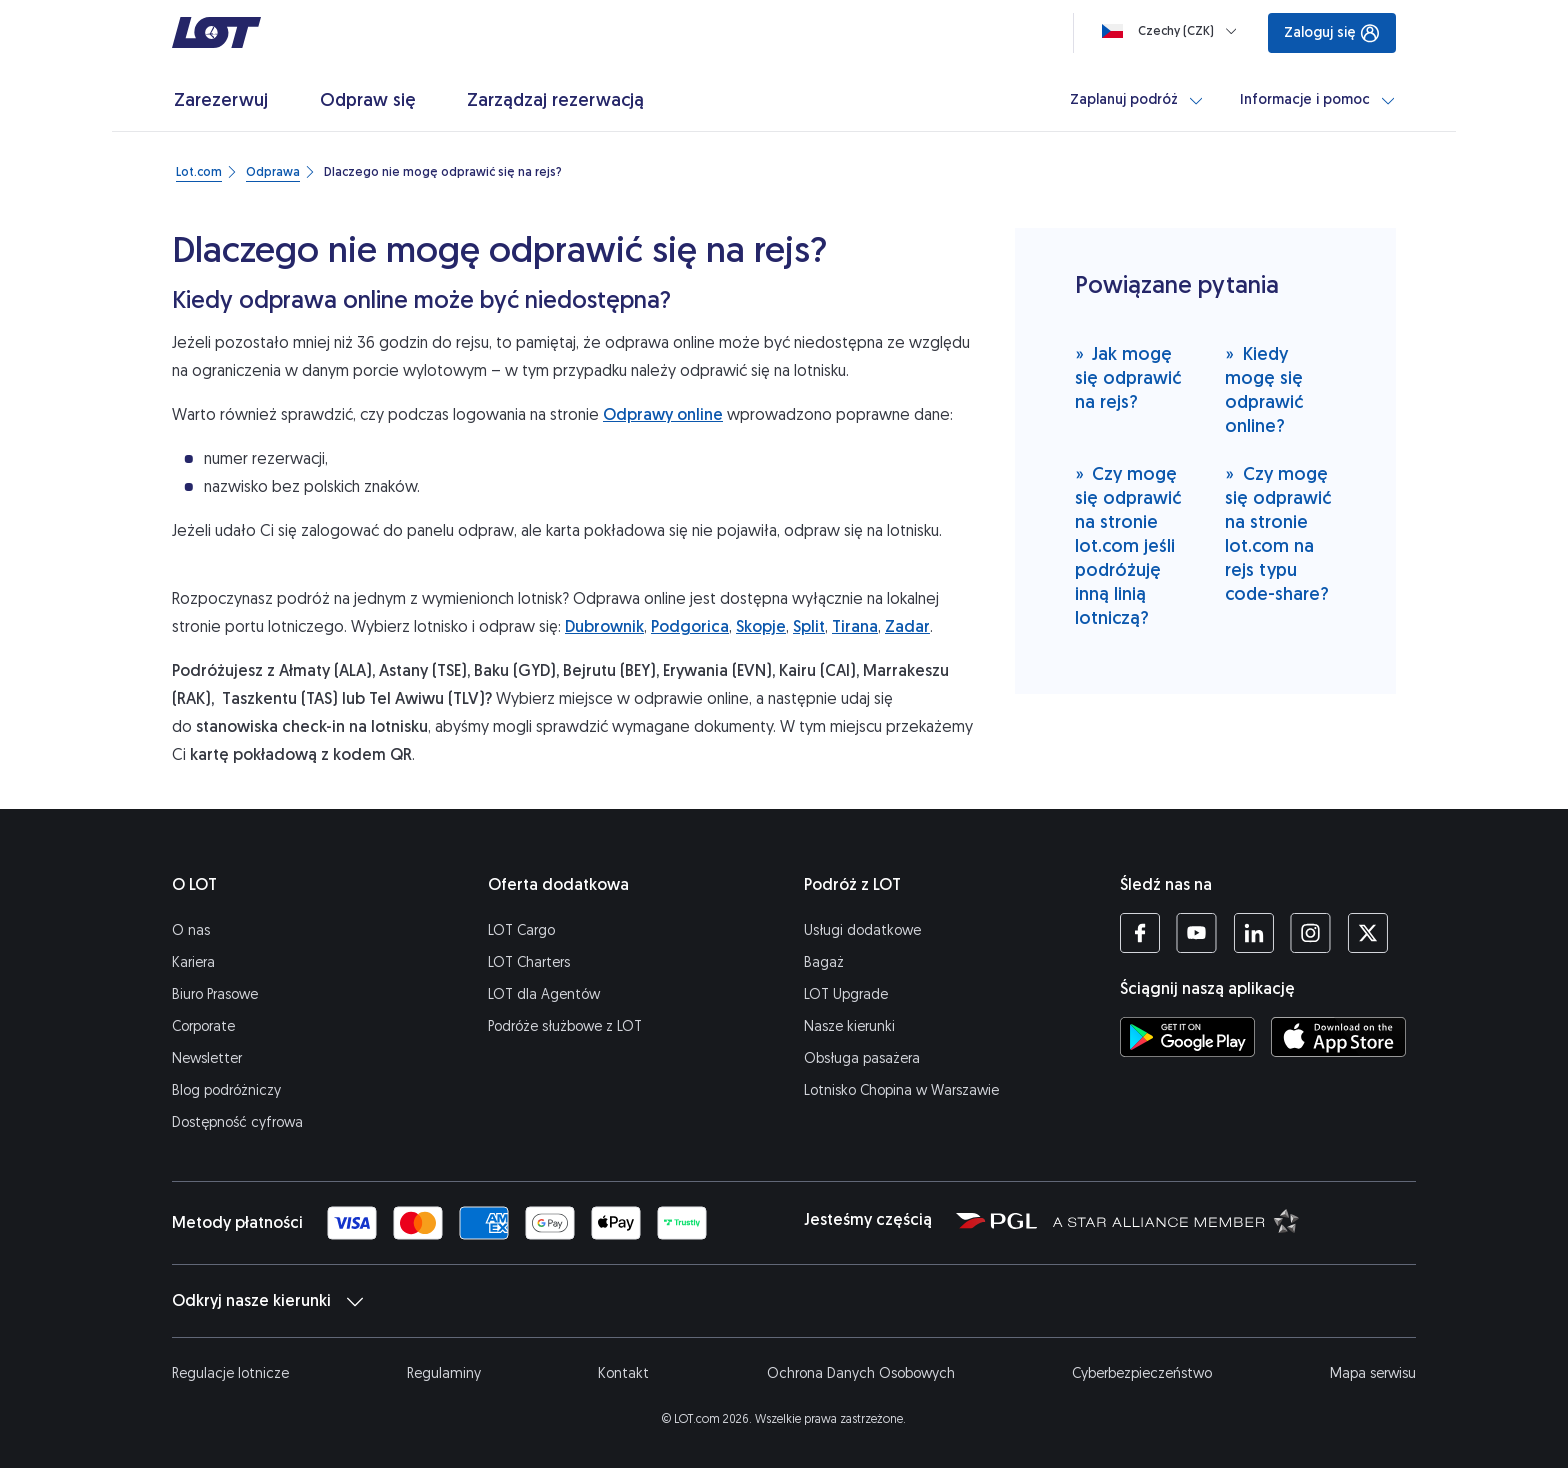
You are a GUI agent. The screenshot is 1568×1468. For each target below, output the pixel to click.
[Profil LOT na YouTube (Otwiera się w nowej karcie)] (1196, 933)
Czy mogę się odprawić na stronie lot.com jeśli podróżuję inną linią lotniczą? (1128, 545)
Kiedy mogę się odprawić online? (1264, 389)
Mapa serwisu (1373, 1373)
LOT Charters (529, 962)
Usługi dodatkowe (862, 930)
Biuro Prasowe (215, 994)
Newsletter (207, 1058)
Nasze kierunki (849, 1026)
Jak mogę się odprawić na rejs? (1128, 377)
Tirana (855, 626)
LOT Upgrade (846, 994)
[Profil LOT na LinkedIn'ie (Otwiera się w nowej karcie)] (1253, 933)
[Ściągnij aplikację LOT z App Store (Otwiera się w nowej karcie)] (1338, 1037)
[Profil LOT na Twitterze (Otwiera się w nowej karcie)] (1367, 933)
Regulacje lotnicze (230, 1373)
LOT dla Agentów (544, 994)
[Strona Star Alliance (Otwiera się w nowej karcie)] (1176, 1220)
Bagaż (824, 962)
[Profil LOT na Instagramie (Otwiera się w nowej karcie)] (1310, 933)
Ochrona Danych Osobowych (861, 1373)
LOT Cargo (521, 930)
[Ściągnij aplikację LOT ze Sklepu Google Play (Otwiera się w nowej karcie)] (1187, 1037)
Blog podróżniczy (226, 1090)
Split (809, 626)
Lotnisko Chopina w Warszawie (901, 1090)
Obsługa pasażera (862, 1058)
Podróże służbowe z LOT (565, 1026)
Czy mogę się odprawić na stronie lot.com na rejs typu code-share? (1278, 533)
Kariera (193, 962)
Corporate (203, 1026)
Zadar (907, 626)
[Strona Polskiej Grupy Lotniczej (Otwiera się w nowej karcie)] (996, 1220)
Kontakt (623, 1373)
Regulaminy (444, 1373)
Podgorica (690, 626)
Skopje (761, 626)
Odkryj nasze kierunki (267, 1301)
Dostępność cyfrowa (237, 1122)
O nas (191, 930)
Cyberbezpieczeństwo (1142, 1373)
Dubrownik (604, 626)
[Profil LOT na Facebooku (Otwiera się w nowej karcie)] (1140, 933)
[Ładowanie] (1173, 31)
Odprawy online (663, 414)
